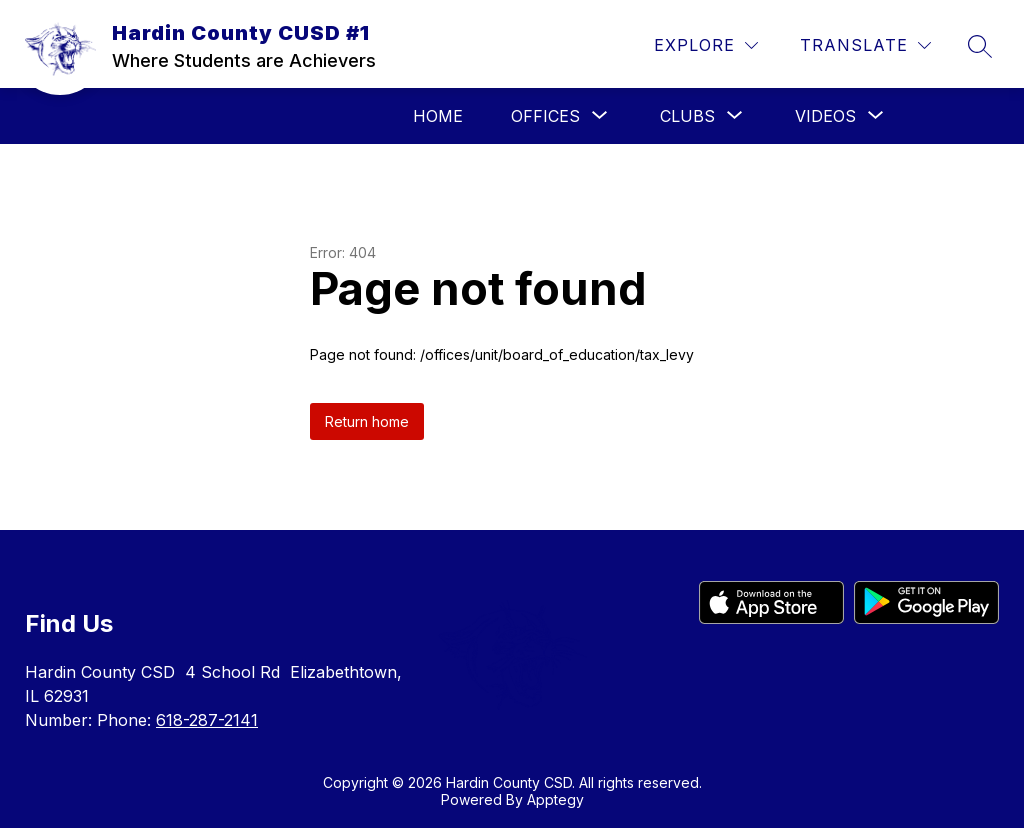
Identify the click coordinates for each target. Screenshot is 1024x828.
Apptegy (555, 799)
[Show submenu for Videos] (825, 116)
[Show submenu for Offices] (545, 116)
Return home (367, 421)
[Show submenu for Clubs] (687, 116)
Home (438, 116)
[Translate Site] (865, 45)
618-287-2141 (207, 720)
